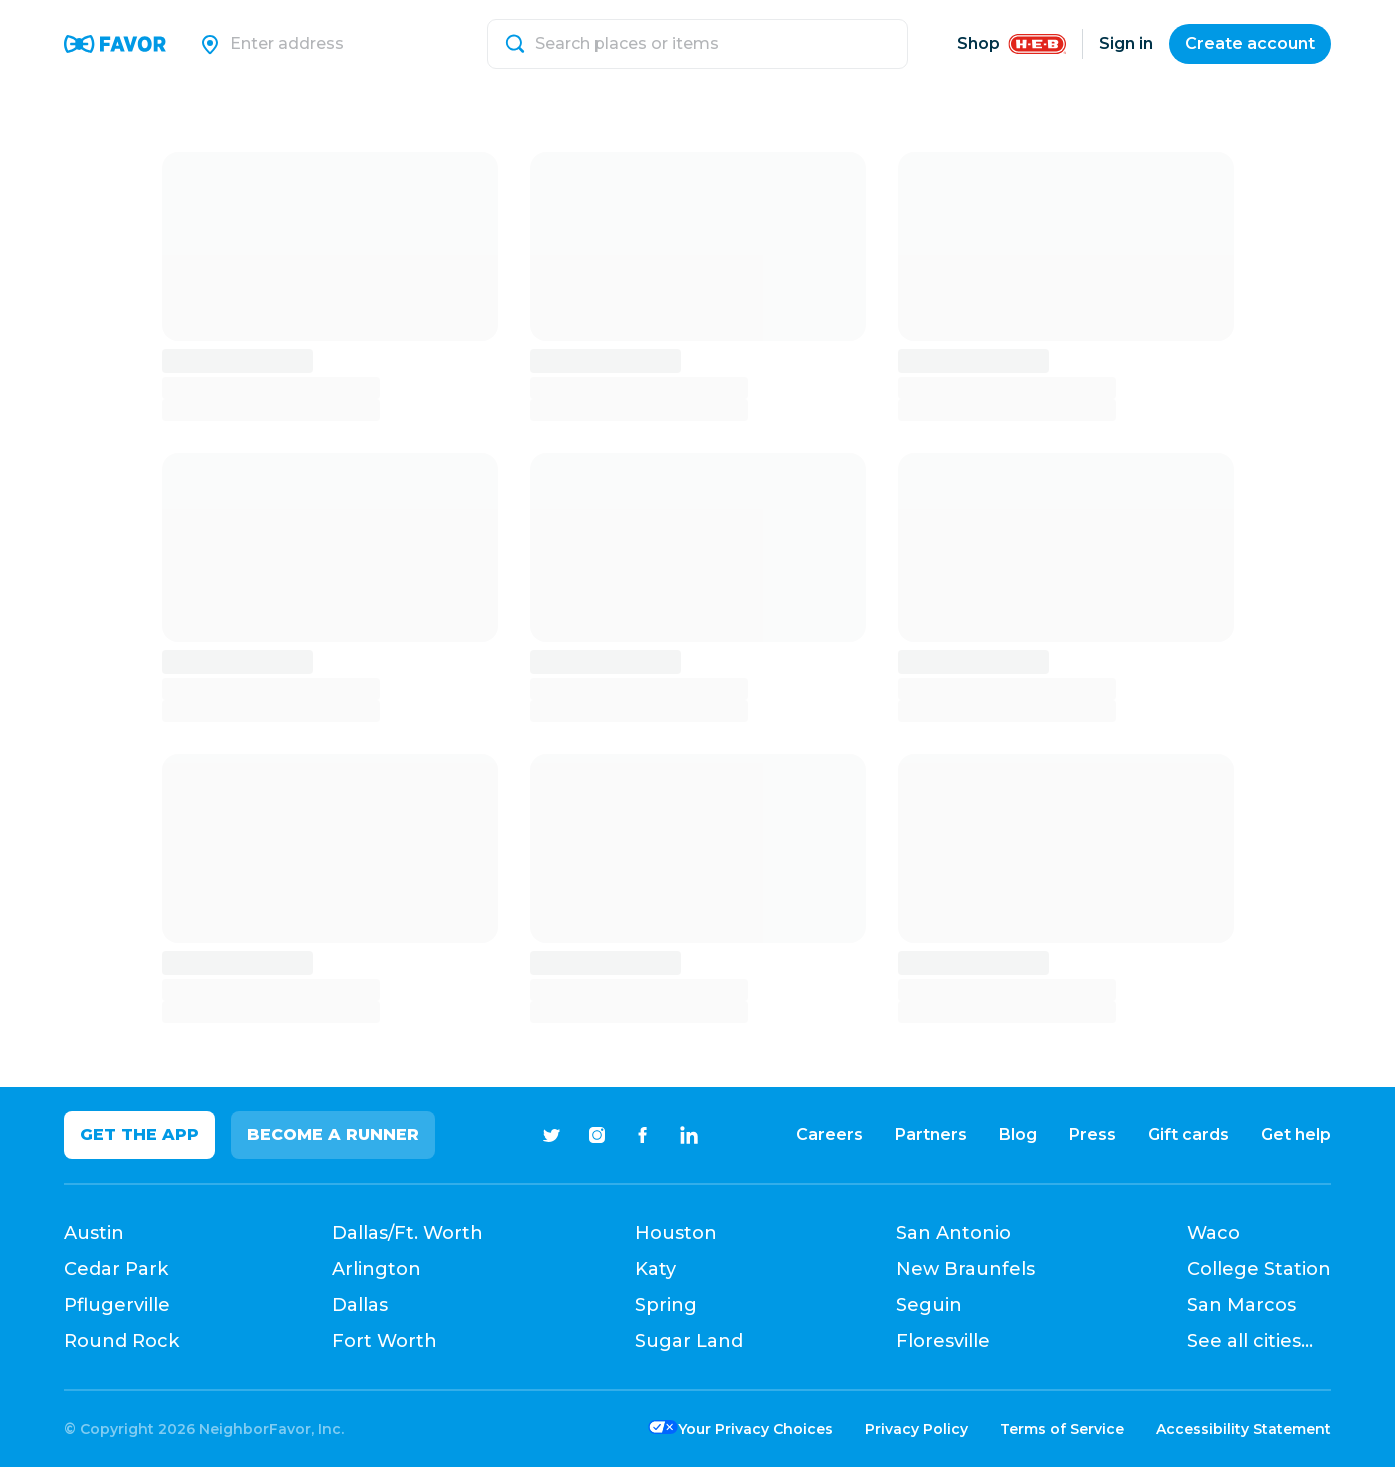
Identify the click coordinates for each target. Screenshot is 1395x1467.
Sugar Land (689, 1341)
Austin (94, 1233)
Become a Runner (333, 1134)
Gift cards (1188, 1134)
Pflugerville (117, 1305)
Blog (1018, 1134)
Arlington (376, 1269)
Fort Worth (384, 1341)
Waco (1213, 1233)
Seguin (929, 1305)
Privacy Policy (916, 1429)
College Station (1259, 1269)
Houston (676, 1233)
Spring (666, 1305)
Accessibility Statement (1243, 1429)
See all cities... (1250, 1341)
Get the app (139, 1134)
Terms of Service (1062, 1429)
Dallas (360, 1305)
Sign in (1126, 43)
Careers (829, 1134)
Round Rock (121, 1341)
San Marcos (1241, 1305)
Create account (1250, 43)
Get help (1296, 1134)
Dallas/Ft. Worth (407, 1233)
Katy (655, 1269)
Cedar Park (116, 1269)
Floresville (943, 1341)
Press (1092, 1134)
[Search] (347, 44)
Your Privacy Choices (755, 1429)
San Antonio (953, 1233)
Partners (931, 1134)
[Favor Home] (115, 44)
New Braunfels (965, 1269)
